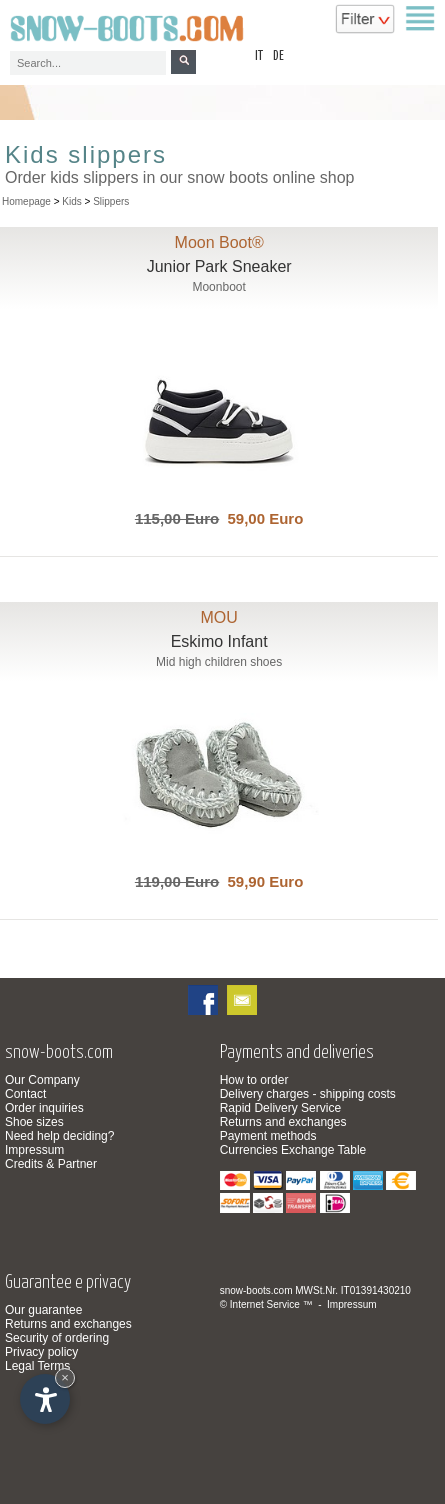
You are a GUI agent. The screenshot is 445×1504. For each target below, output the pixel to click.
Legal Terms (37, 1366)
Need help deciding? (59, 1136)
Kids (71, 201)
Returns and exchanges (283, 1122)
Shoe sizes (34, 1122)
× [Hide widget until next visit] (65, 1377)
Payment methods (268, 1136)
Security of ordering (57, 1338)
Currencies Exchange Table (293, 1150)
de (278, 56)
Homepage (26, 201)
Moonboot (218, 287)
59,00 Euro (261, 518)
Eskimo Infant (219, 641)
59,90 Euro (261, 881)
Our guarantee (43, 1310)
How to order (254, 1080)
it (259, 56)
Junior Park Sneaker (219, 266)
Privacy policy (41, 1352)
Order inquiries (44, 1108)
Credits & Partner (51, 1164)
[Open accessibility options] (45, 1399)
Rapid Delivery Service (280, 1108)
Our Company (42, 1080)
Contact (25, 1094)
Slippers (111, 201)
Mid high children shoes (219, 662)
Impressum (34, 1150)
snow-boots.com (256, 1290)
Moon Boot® (219, 242)
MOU (218, 617)
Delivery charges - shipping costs (308, 1094)
